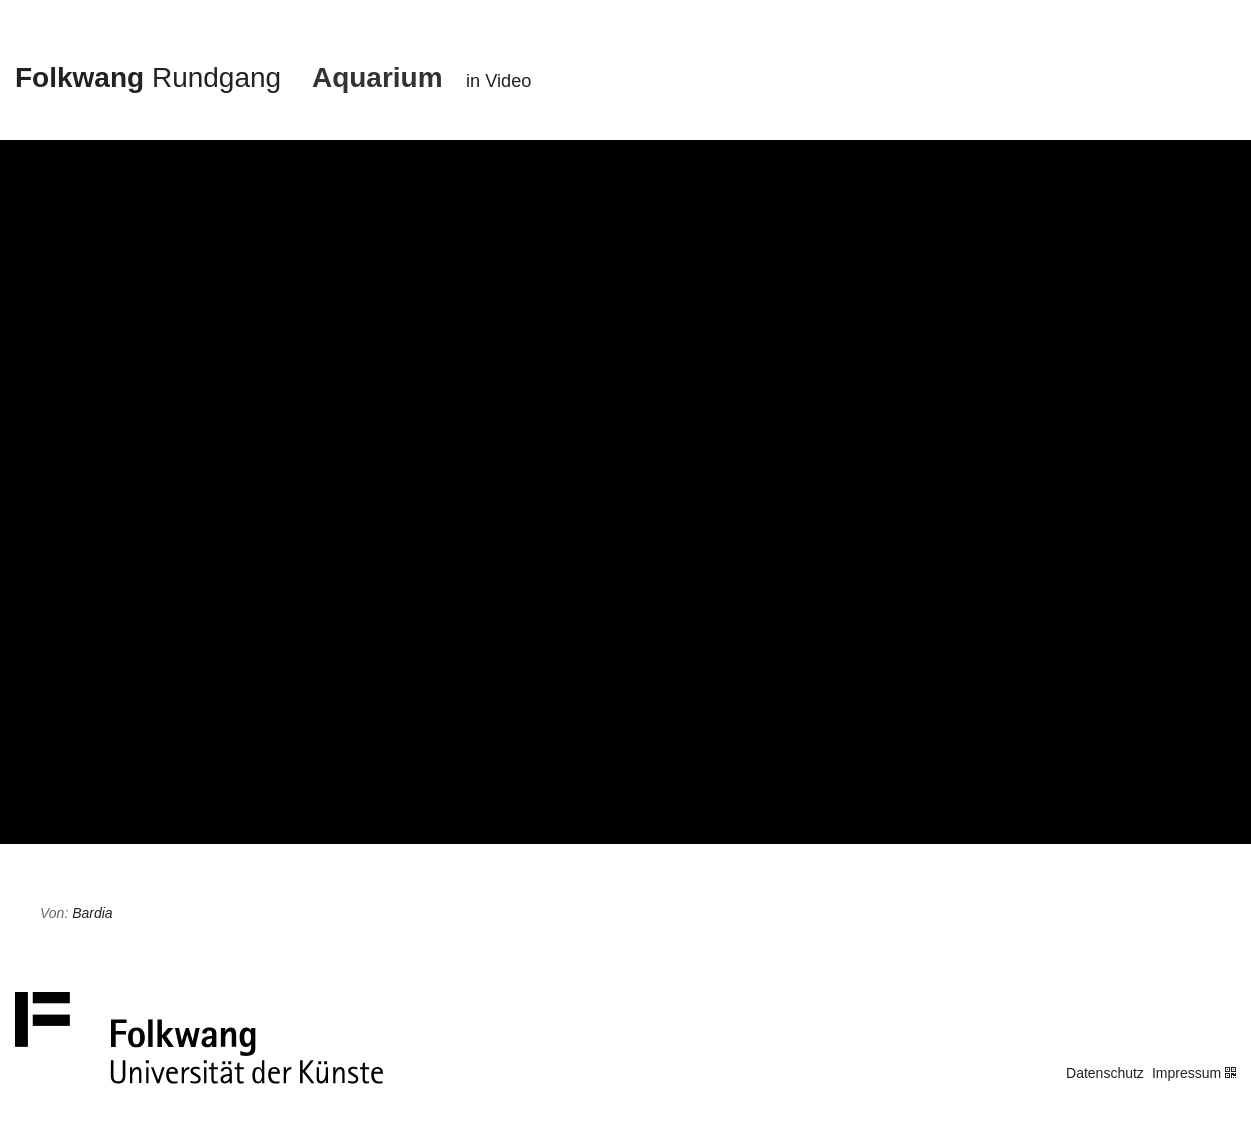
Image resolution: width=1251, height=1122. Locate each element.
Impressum (1186, 1073)
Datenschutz (1105, 1073)
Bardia (92, 913)
